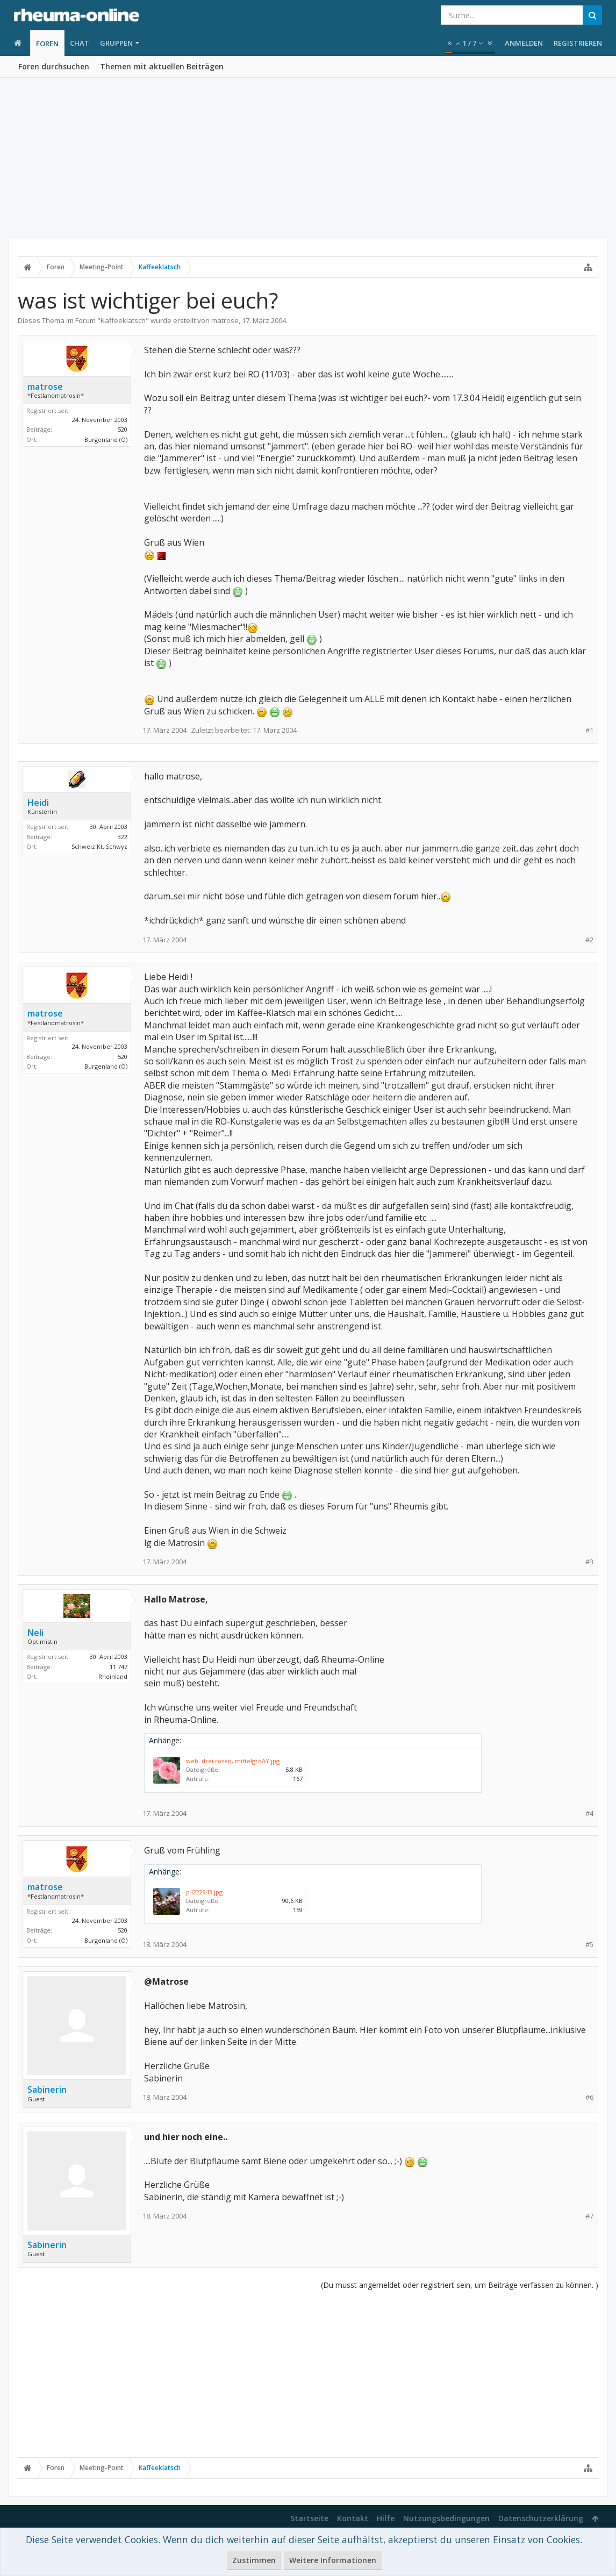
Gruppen (116, 43)
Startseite (309, 2518)
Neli (35, 1632)
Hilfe (386, 2518)
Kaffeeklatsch (123, 320)
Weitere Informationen (332, 2560)
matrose (225, 320)
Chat (79, 43)
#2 (589, 939)
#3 (589, 1561)
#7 (589, 2216)
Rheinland (112, 1676)
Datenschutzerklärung (540, 2518)
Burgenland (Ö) (105, 439)
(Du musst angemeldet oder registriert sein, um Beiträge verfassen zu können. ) (459, 2285)
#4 (589, 1813)
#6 (589, 2097)
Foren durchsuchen (53, 66)
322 (122, 837)
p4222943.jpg (204, 1892)
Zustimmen (254, 2560)
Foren (47, 43)
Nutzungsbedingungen (446, 2518)
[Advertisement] (308, 158)
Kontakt (352, 2518)
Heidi (38, 802)
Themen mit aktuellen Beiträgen (162, 66)
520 (122, 429)
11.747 (118, 1667)
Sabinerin (47, 2089)
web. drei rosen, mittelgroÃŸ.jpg (233, 1761)
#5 (589, 1944)
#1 (589, 730)
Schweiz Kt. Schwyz (99, 846)
